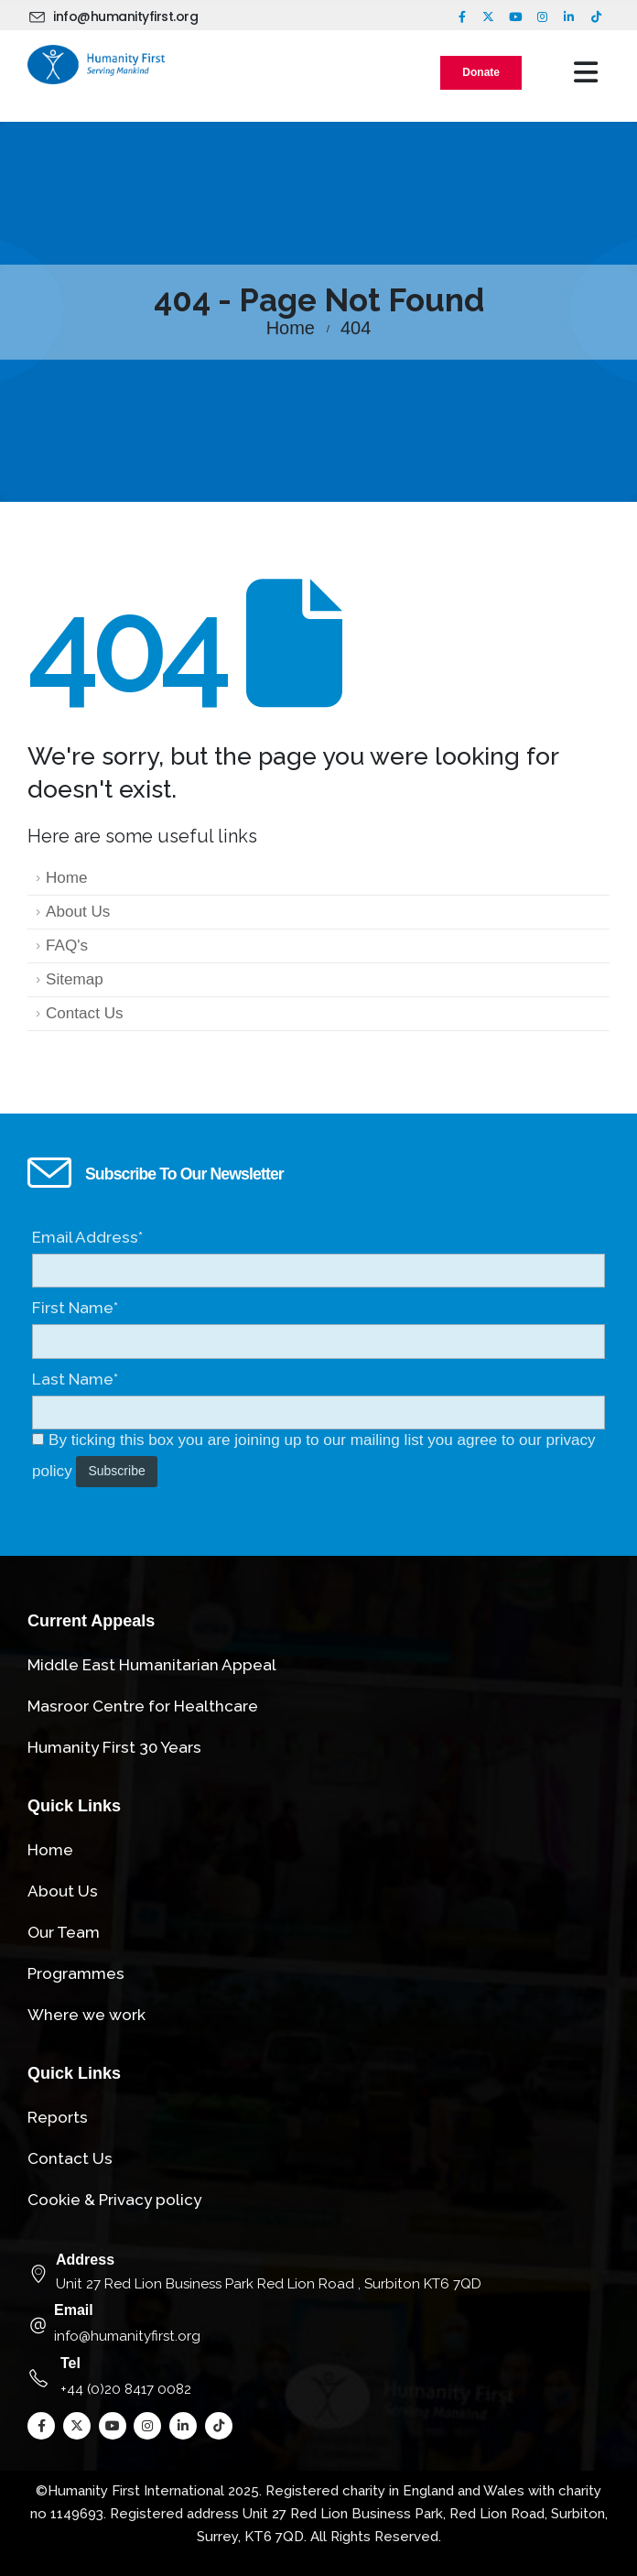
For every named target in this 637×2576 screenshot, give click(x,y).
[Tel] (318, 2377)
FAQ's (67, 945)
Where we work (86, 2014)
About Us (78, 911)
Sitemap (74, 979)
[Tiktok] (596, 16)
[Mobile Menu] (586, 72)
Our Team (63, 1932)
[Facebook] (462, 16)
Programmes (75, 1973)
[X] (489, 16)
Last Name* (75, 1379)
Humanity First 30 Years (114, 1747)
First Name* (75, 1308)
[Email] (318, 2324)
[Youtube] (515, 16)
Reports (57, 2117)
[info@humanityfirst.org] (115, 16)
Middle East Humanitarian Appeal (151, 1665)
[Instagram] (542, 16)
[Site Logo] (96, 64)
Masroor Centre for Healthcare (142, 1706)
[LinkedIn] (569, 16)
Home (67, 877)
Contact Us (85, 1013)
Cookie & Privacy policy (114, 2199)
